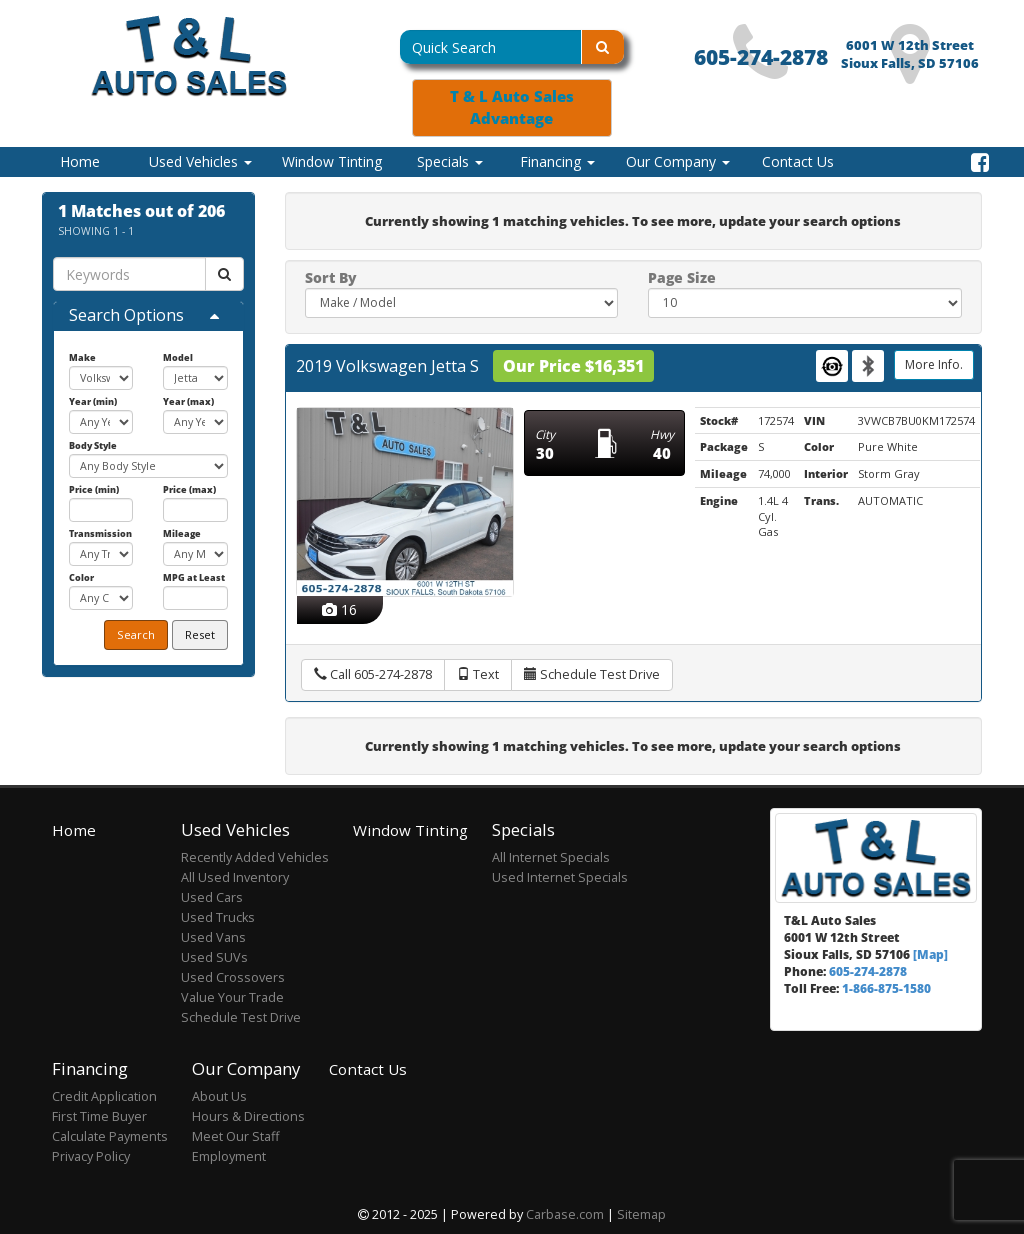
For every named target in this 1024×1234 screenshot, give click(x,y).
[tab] (148, 316)
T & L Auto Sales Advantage (512, 107)
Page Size (682, 277)
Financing (557, 161)
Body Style (93, 445)
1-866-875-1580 (886, 988)
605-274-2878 (761, 57)
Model (178, 357)
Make (82, 357)
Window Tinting (332, 161)
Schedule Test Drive (241, 1017)
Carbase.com (565, 1214)
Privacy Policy (91, 1156)
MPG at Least (194, 577)
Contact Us (798, 161)
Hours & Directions (248, 1116)
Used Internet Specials (560, 877)
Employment (229, 1156)
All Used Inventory (235, 877)
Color (81, 577)
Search (136, 634)
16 (339, 609)
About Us (219, 1096)
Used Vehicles (200, 161)
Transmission (100, 533)
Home (80, 161)
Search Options (126, 315)
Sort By (331, 277)
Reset (200, 634)
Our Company (678, 161)
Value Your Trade (232, 997)
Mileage (182, 533)
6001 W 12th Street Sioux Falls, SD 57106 (910, 54)
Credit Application (104, 1096)
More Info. (934, 364)
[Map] (930, 954)
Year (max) (188, 401)
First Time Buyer (99, 1116)
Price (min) (94, 489)
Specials (450, 161)
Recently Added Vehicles (255, 857)
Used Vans (213, 937)
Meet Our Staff (235, 1136)
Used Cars (212, 897)
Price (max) (189, 489)
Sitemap (641, 1214)
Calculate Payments (110, 1136)
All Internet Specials (551, 857)
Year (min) (93, 401)
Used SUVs (214, 957)
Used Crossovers (233, 977)
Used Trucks (218, 917)
